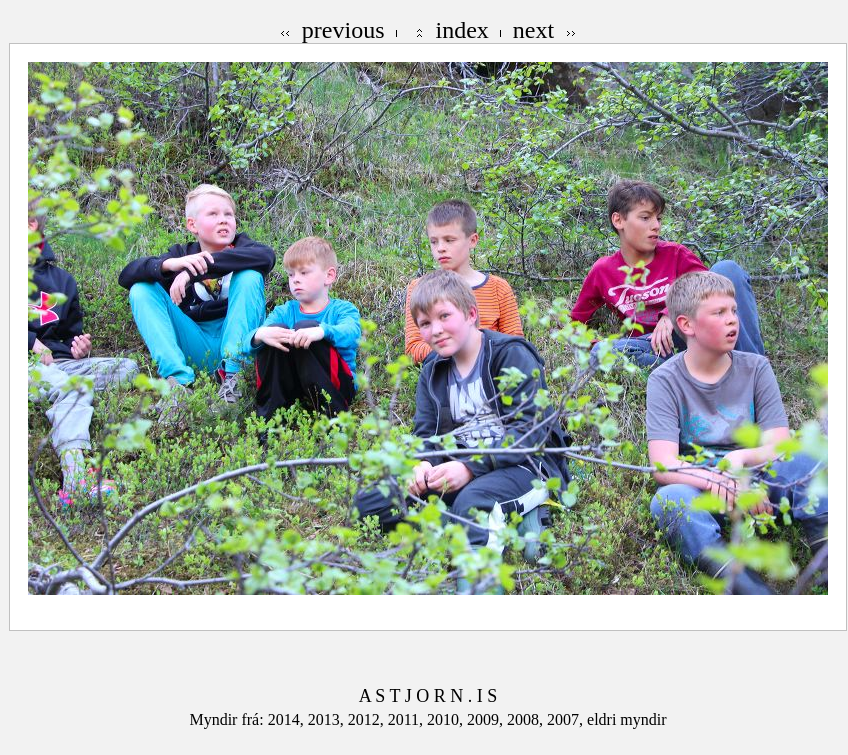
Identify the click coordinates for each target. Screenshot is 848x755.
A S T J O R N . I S (428, 696)
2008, (527, 719)
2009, (487, 719)
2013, (328, 719)
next (533, 30)
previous (343, 30)
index (462, 30)
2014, (288, 719)
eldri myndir (627, 719)
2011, (407, 719)
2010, (447, 719)
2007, (567, 719)
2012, (368, 719)
